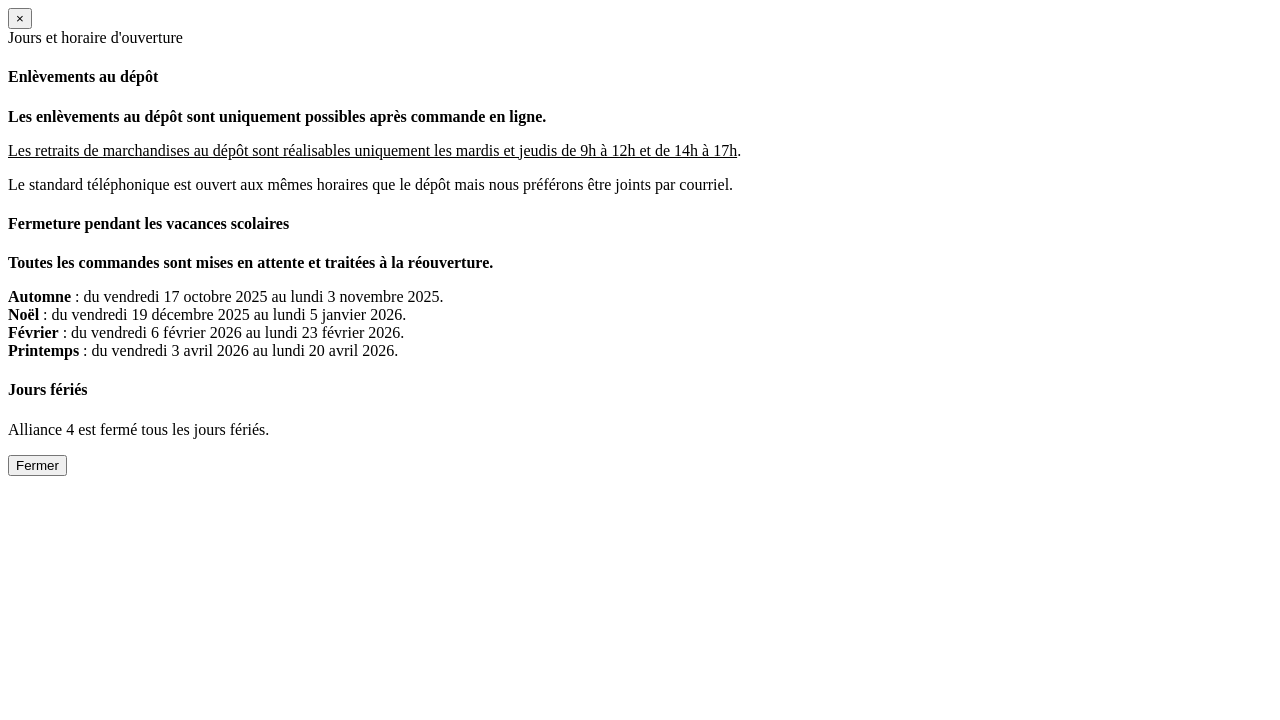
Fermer (37, 465)
